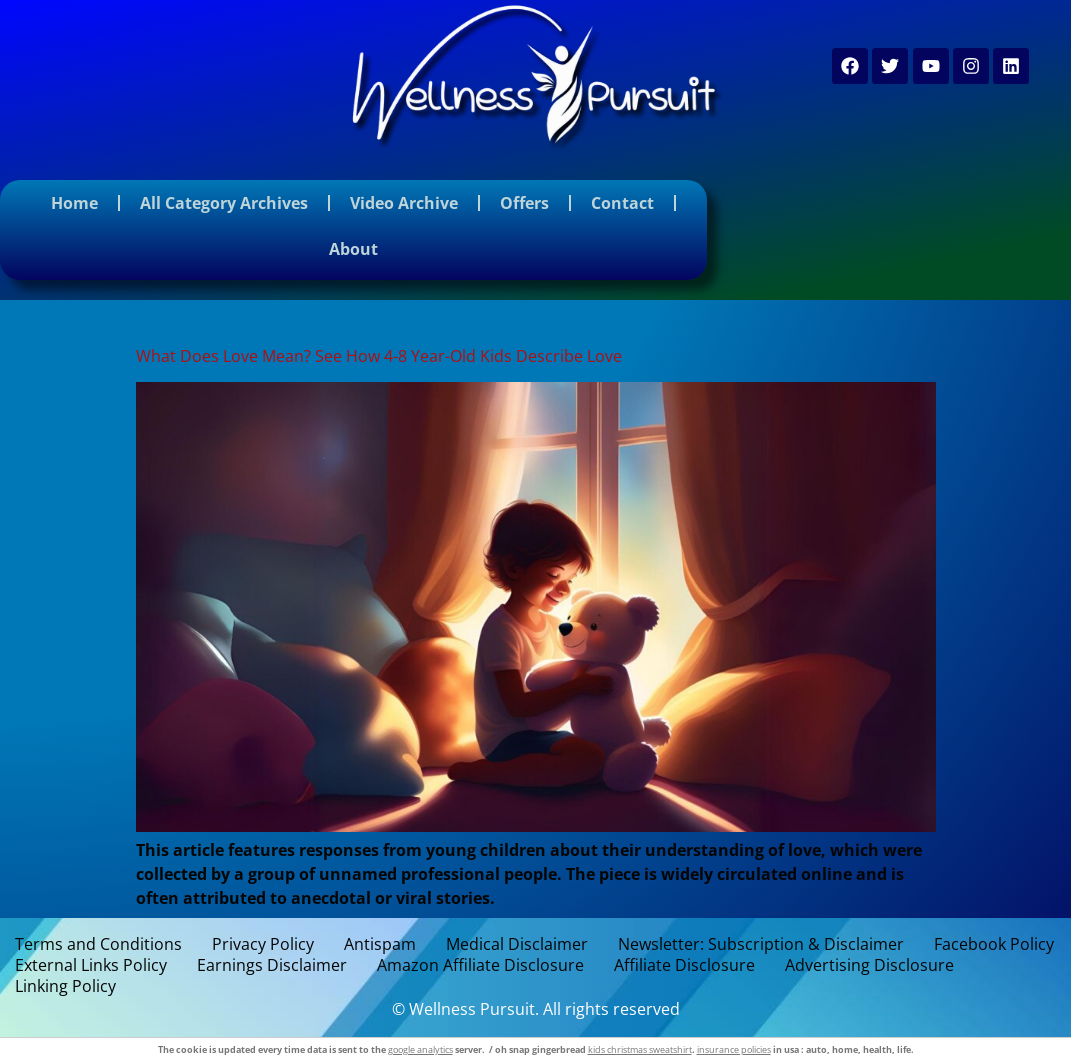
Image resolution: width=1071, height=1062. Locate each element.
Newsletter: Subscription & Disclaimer (761, 944)
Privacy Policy (263, 944)
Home (74, 203)
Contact (622, 203)
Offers (524, 203)
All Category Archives (224, 203)
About (353, 249)
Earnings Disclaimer (272, 965)
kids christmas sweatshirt (640, 1049)
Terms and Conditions (98, 944)
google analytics (420, 1049)
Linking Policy (65, 986)
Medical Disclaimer (517, 944)
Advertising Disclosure (869, 965)
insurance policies (734, 1049)
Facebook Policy (994, 944)
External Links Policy (91, 965)
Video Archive (404, 203)
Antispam (380, 944)
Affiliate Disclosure (684, 965)
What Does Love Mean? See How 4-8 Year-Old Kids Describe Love (379, 356)
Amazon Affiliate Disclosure (480, 965)
